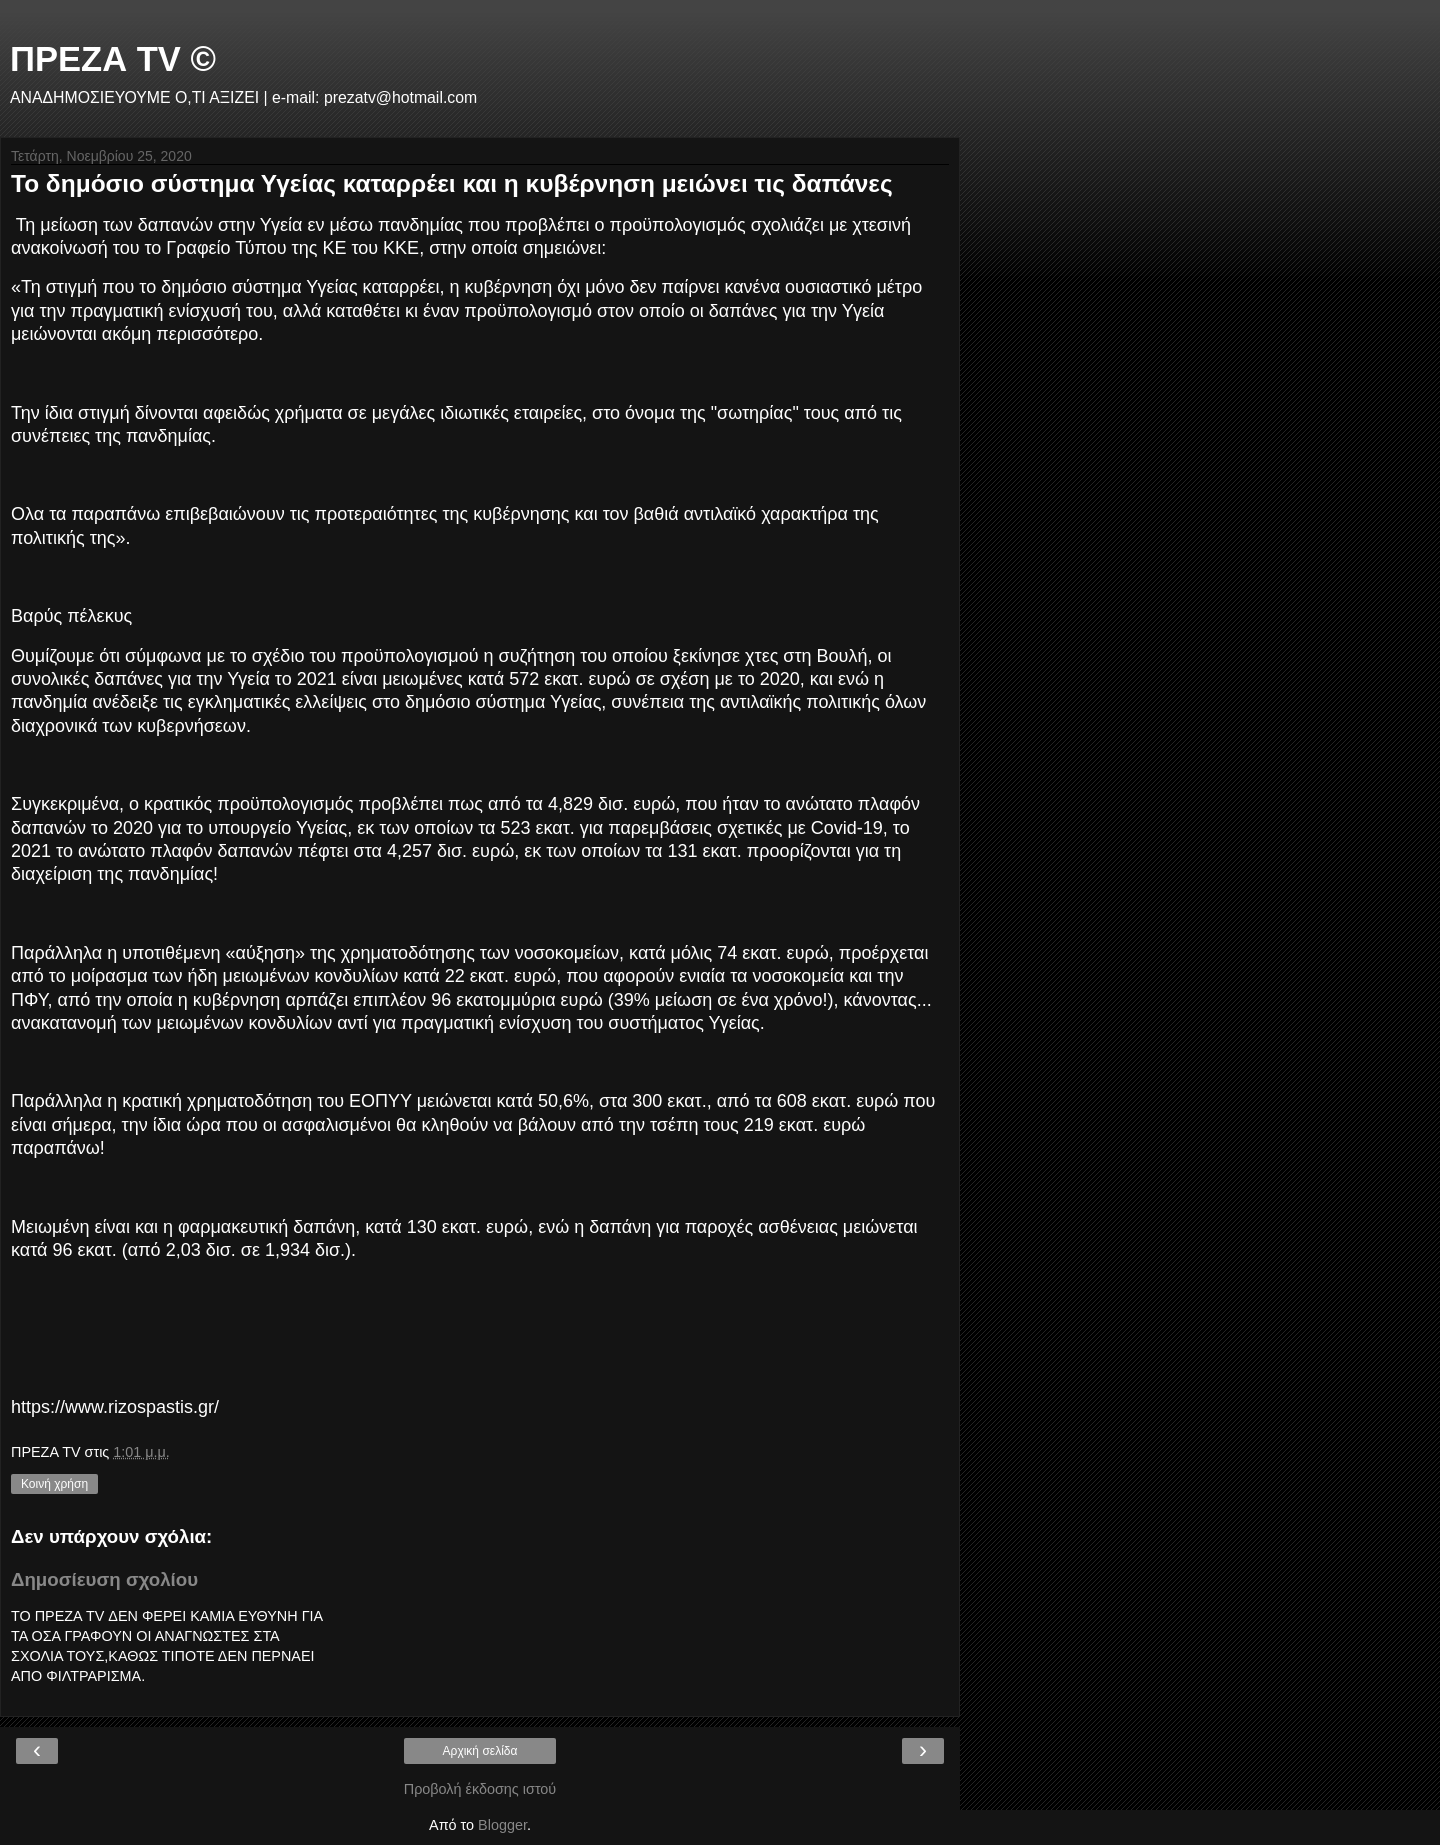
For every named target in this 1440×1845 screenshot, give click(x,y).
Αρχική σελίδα (480, 1751)
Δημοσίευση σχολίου (104, 1579)
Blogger (502, 1825)
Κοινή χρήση (54, 1484)
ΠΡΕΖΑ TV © (113, 59)
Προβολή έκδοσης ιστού (480, 1789)
